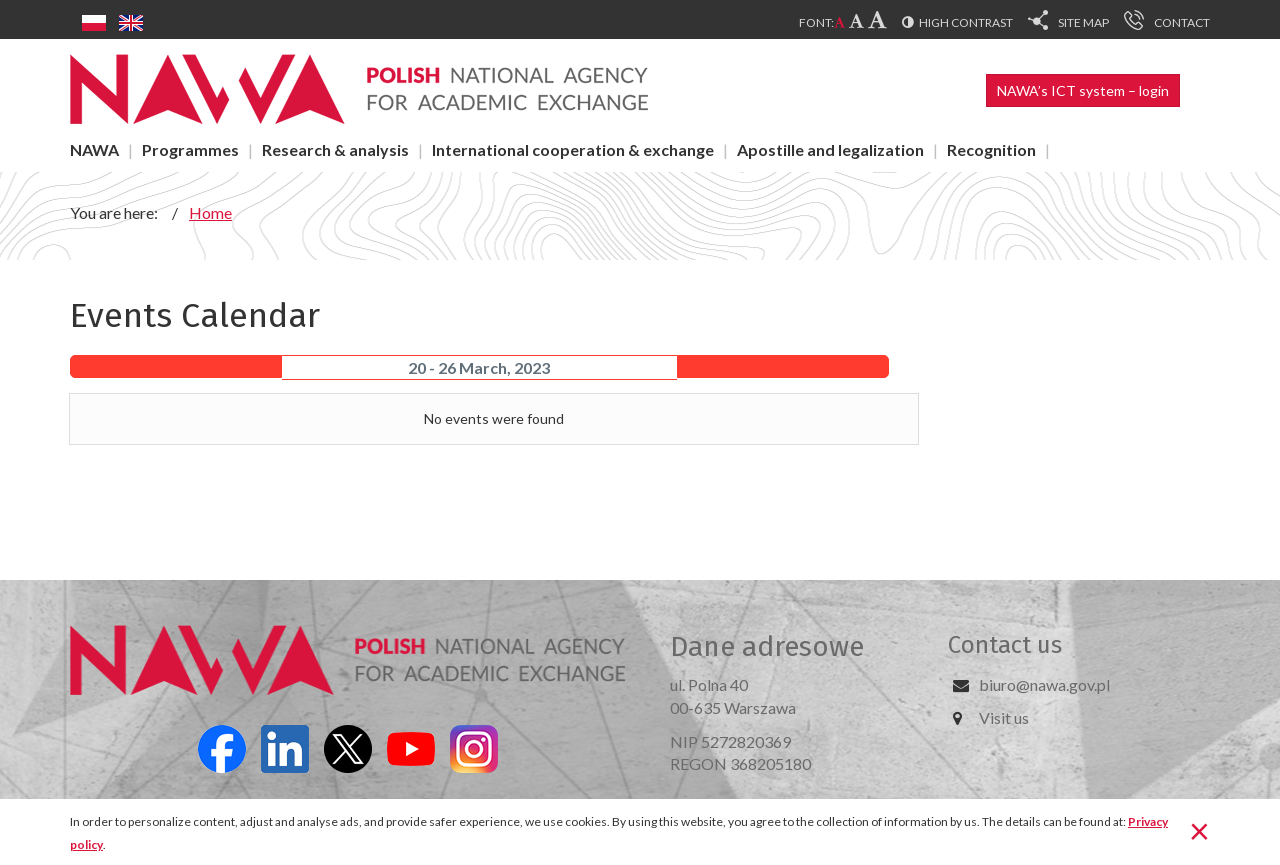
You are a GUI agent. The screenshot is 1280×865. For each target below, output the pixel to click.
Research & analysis (335, 149)
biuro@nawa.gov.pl (1044, 684)
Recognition (991, 149)
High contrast (966, 22)
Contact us (1005, 645)
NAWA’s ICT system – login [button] (1083, 90)
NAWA (94, 149)
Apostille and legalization (830, 149)
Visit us (1004, 717)
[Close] (1199, 830)
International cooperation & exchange (573, 149)
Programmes (190, 149)
